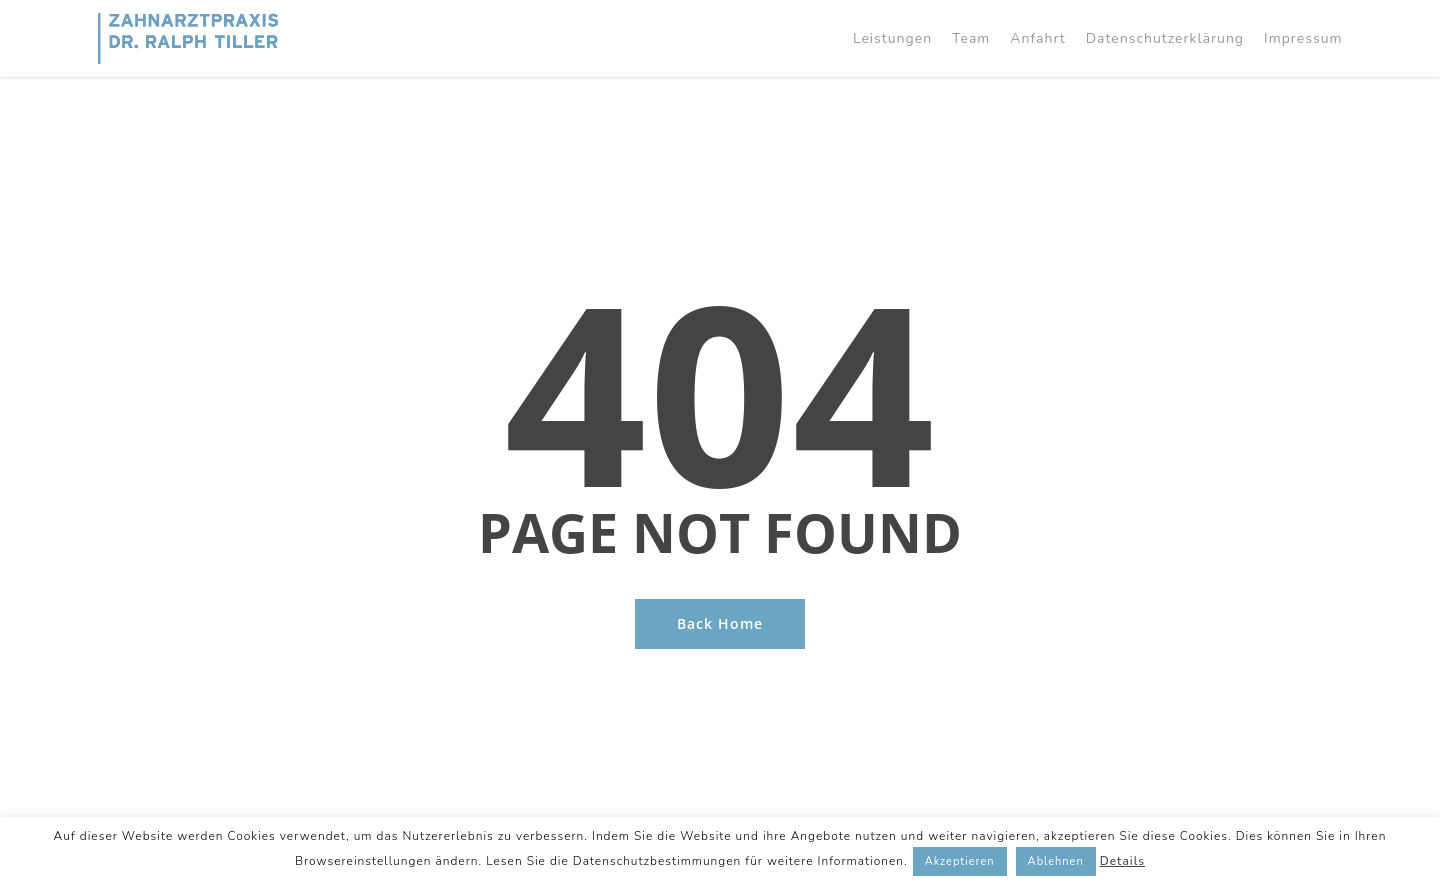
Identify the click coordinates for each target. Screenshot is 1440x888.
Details (1122, 861)
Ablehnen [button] (1056, 861)
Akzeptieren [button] (960, 861)
